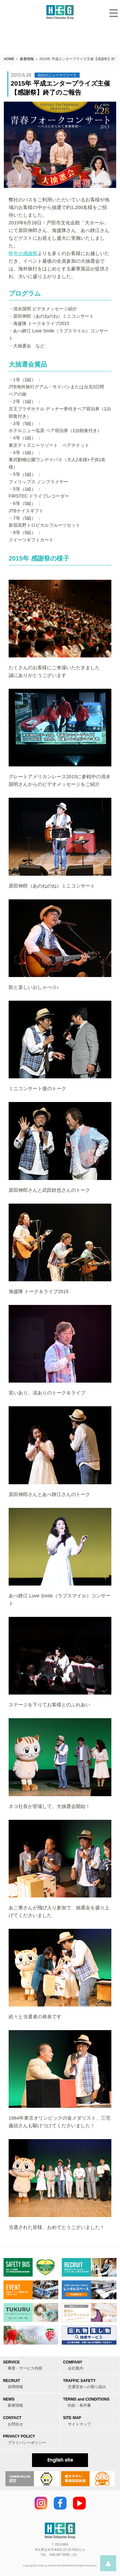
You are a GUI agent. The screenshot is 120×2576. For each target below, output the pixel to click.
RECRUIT (13, 2383)
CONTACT (13, 2421)
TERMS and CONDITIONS (86, 2402)
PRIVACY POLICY (24, 2439)
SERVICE (22, 2365)
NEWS (13, 2402)
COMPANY (73, 2365)
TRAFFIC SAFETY (84, 2383)
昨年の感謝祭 (23, 253)
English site (60, 2460)
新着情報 (27, 59)
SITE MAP (77, 2421)
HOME (9, 59)
